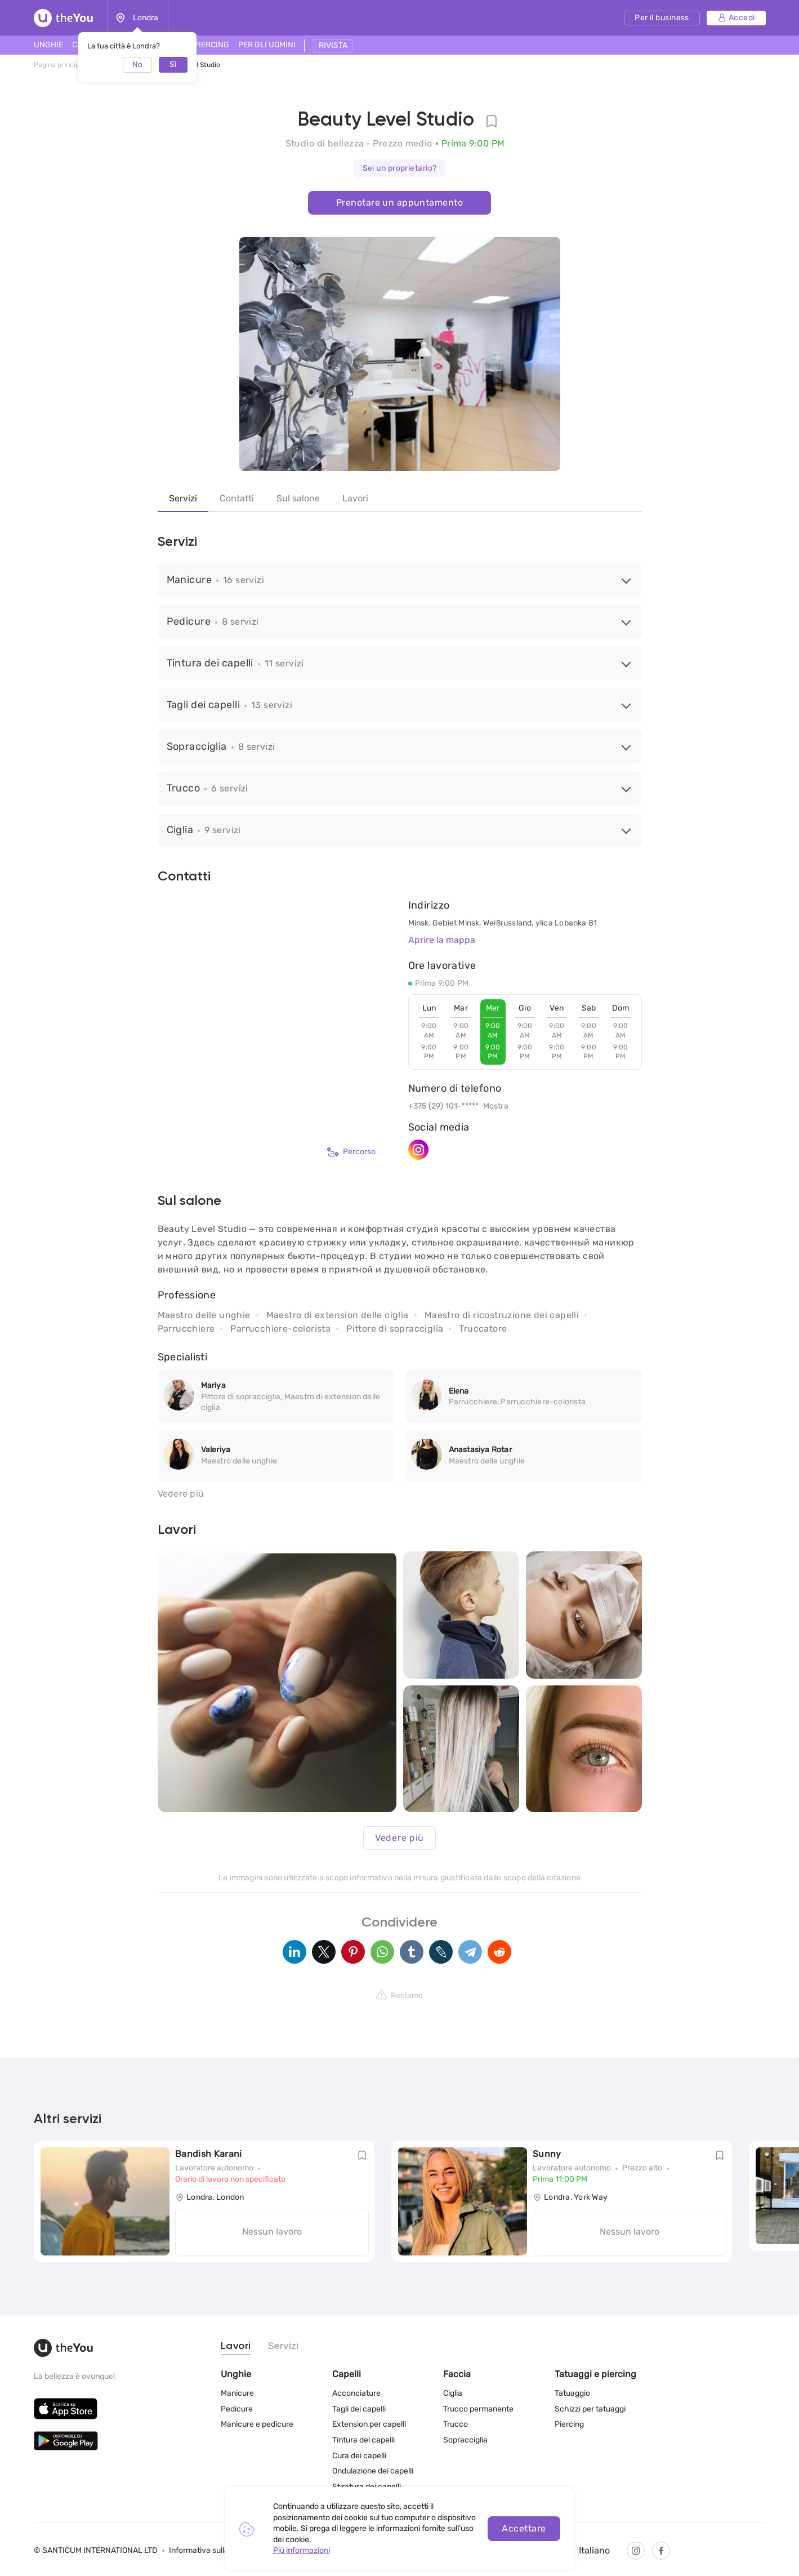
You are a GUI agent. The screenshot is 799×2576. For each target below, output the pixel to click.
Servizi (183, 498)
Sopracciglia (465, 2440)
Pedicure (237, 2409)
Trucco (455, 2424)
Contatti (237, 498)
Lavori (355, 498)
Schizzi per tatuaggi (590, 2409)
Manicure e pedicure (257, 2424)
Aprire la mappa (441, 940)
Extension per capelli (369, 2424)
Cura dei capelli (359, 2456)
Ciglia (452, 2393)
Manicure (237, 2393)
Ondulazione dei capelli (372, 2471)
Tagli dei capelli (359, 2409)
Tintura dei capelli (363, 2440)
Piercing (569, 2424)
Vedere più (181, 1493)
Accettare (524, 2528)
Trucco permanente (478, 2409)
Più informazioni (301, 2550)
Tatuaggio (572, 2393)
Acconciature (356, 2393)
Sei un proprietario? (400, 168)
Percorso (351, 1152)
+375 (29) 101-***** (443, 1106)
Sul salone (298, 498)
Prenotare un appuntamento (399, 202)
